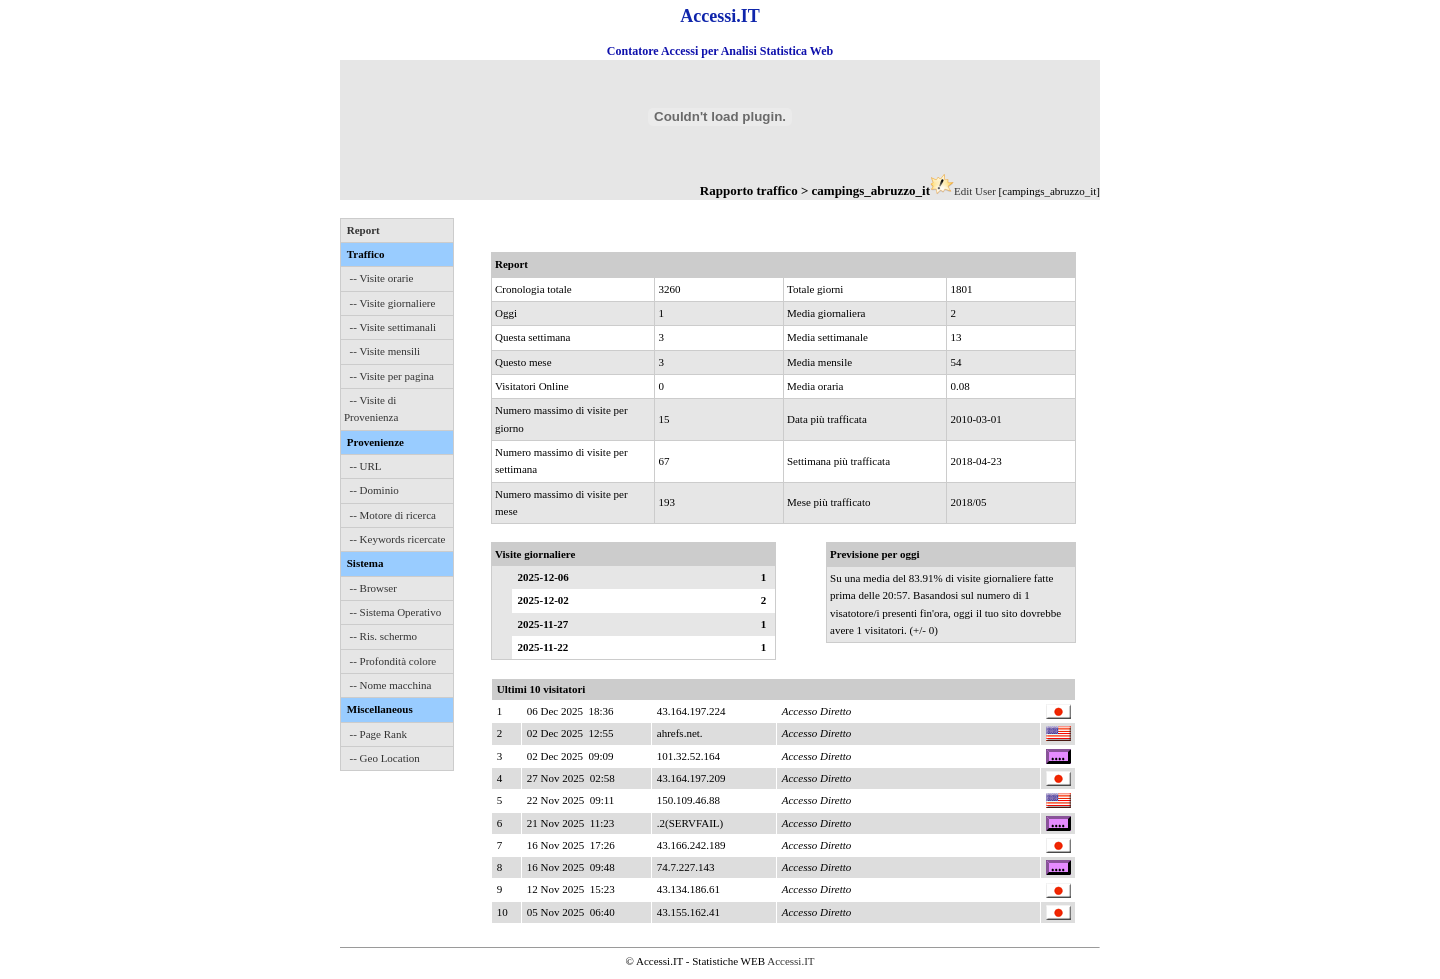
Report (363, 230)
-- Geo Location (385, 758)
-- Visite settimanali (393, 327)
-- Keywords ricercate (398, 539)
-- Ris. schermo (384, 636)
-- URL (366, 466)
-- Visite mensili (385, 351)
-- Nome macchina (391, 685)
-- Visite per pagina (392, 376)
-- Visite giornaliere (393, 303)
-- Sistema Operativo (396, 612)
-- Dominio (374, 490)
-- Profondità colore (393, 661)
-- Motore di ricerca (393, 515)
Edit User (975, 191)
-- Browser (373, 588)
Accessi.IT (790, 961)
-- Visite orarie (382, 278)
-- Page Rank (378, 734)
